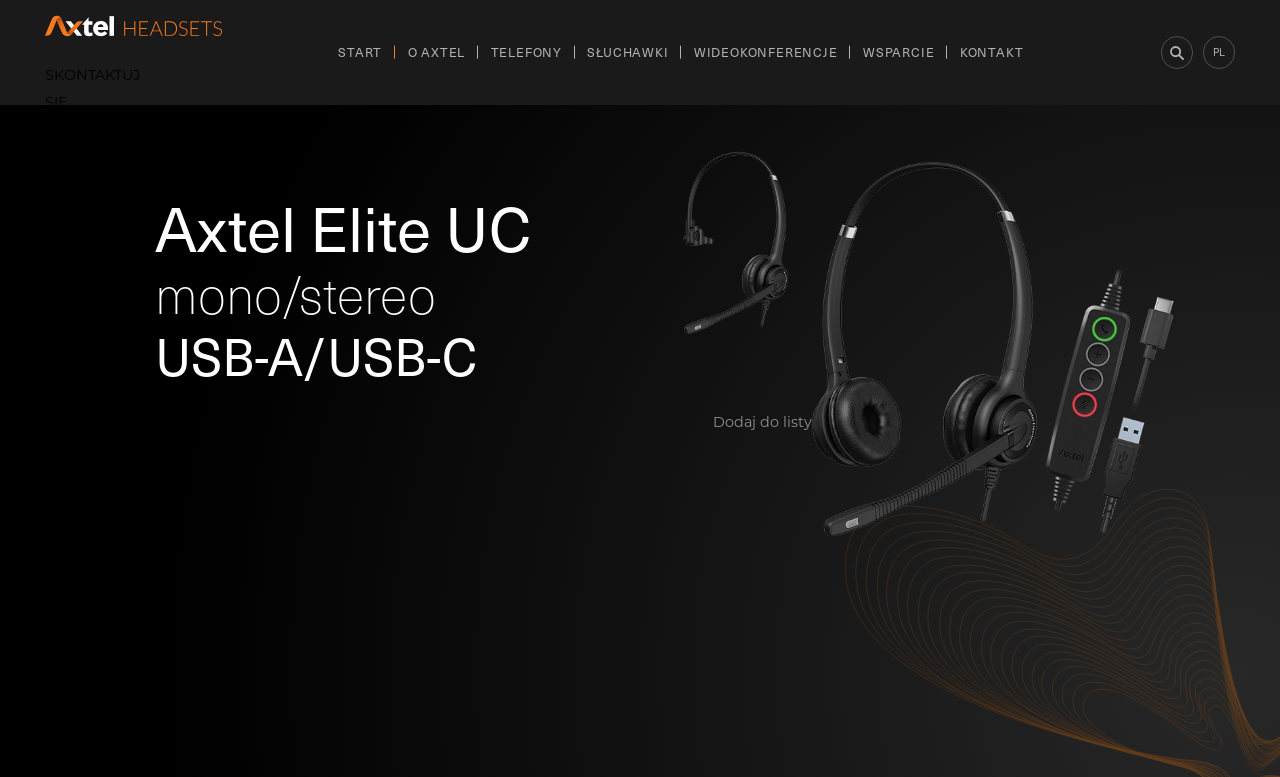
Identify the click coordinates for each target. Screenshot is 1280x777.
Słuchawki (627, 51)
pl (1219, 51)
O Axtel (437, 51)
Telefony (526, 51)
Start (360, 51)
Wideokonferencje (766, 51)
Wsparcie (898, 51)
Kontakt (992, 51)
